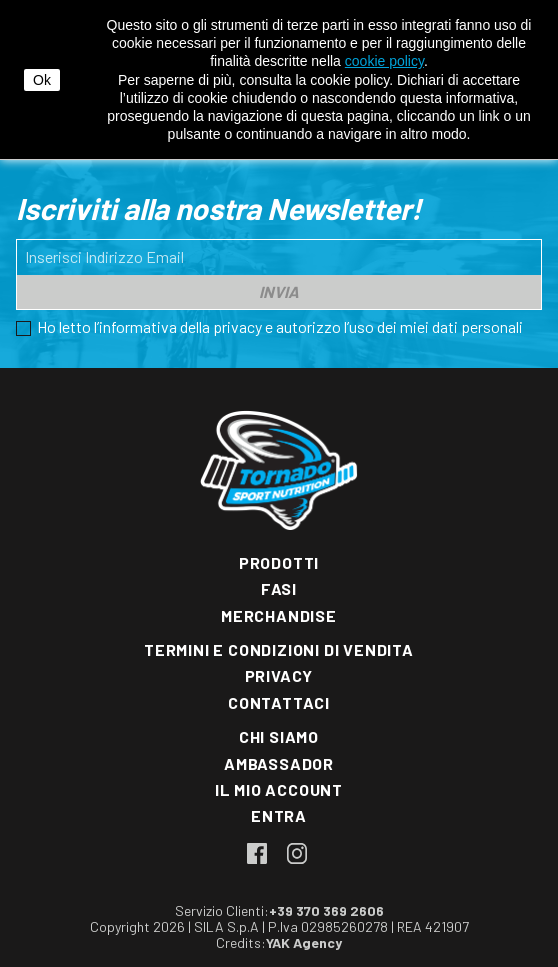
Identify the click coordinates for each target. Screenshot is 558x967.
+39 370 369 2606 (326, 910)
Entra (279, 815)
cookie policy (384, 61)
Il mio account (279, 789)
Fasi (279, 588)
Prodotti (279, 562)
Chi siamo (279, 736)
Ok (42, 80)
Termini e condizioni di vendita (279, 649)
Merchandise (279, 615)
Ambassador (279, 763)
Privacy (279, 675)
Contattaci (279, 702)
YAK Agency (304, 942)
